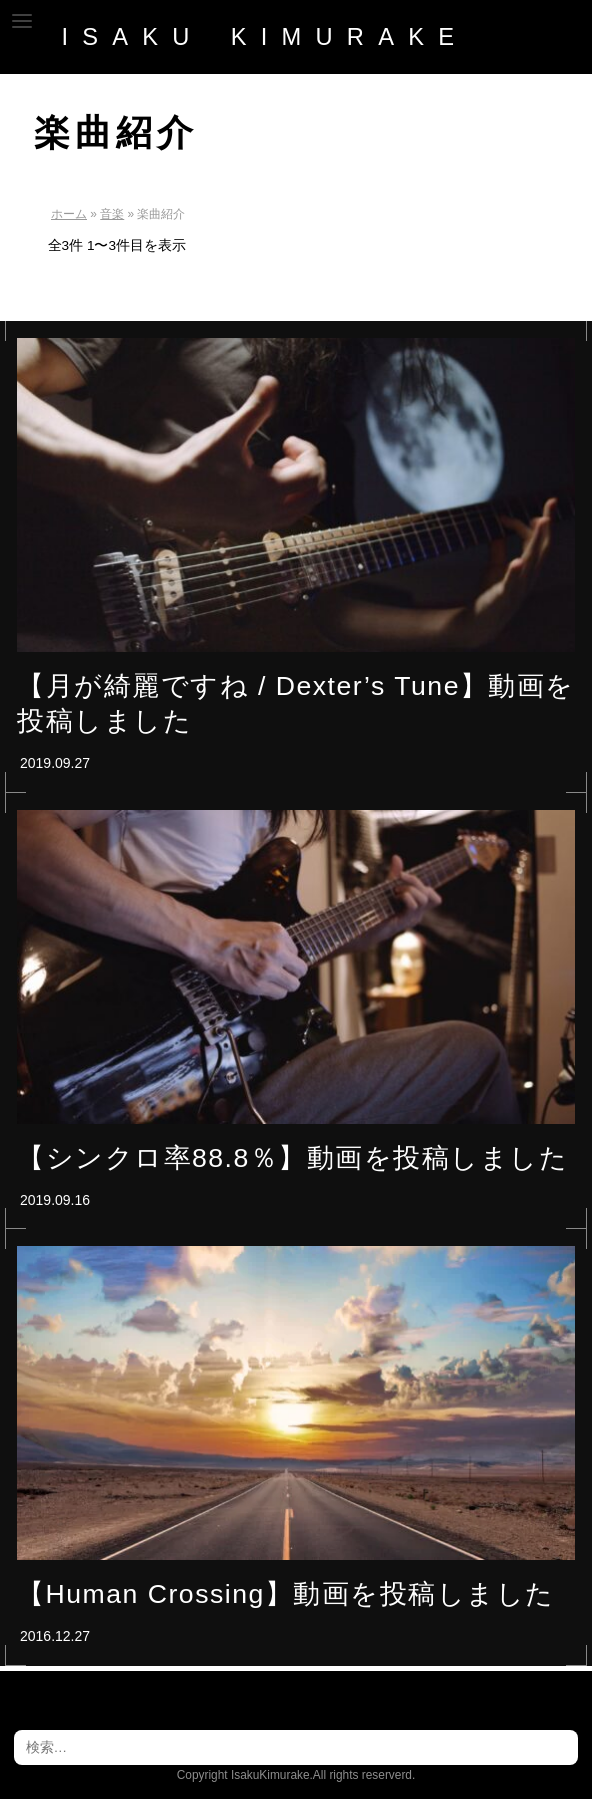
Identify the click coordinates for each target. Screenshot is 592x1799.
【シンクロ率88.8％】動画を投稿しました (292, 1158)
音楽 (112, 214)
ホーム (69, 214)
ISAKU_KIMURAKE (264, 37)
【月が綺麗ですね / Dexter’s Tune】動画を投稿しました (296, 703)
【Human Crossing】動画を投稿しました (286, 1594)
